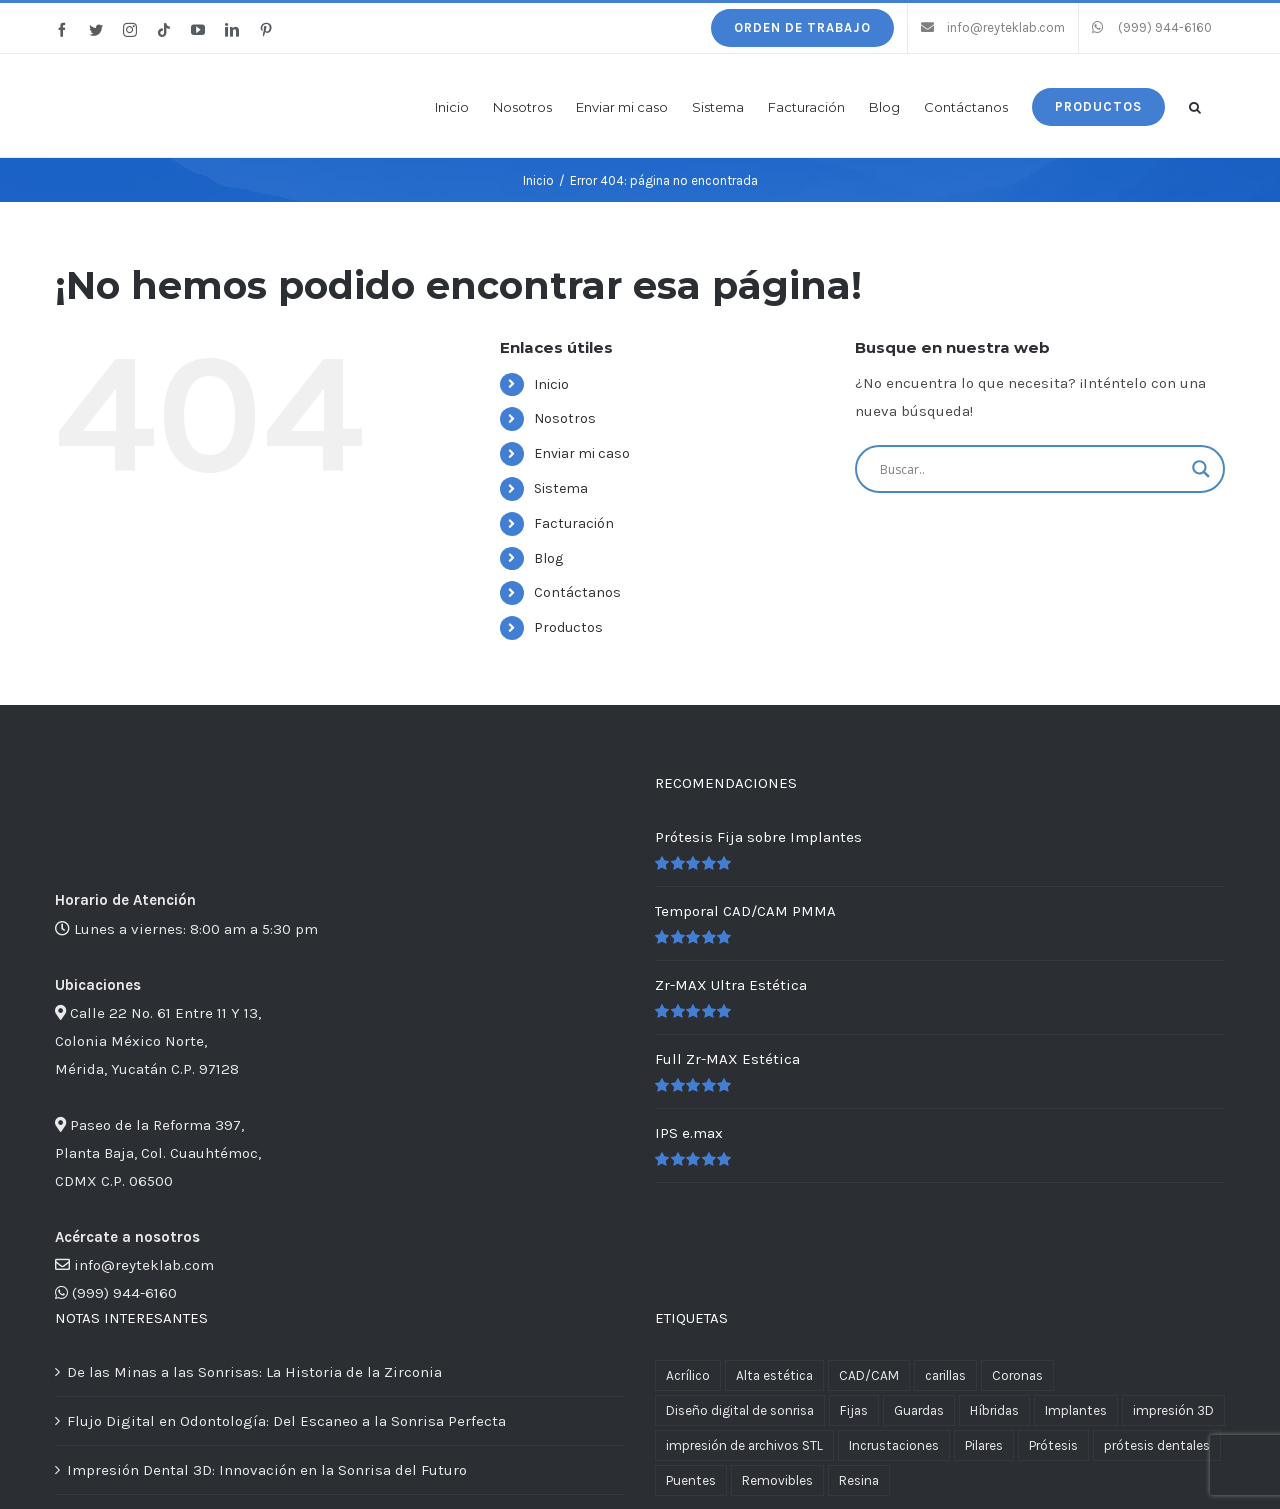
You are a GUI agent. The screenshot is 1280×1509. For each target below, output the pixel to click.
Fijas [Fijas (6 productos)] (854, 1410)
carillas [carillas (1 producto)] (945, 1375)
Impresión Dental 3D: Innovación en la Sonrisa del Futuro (267, 1470)
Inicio (551, 384)
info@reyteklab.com (144, 1265)
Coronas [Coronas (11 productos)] (1017, 1375)
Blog (548, 558)
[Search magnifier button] (1201, 469)
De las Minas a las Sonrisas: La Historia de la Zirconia (254, 1372)
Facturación (574, 523)
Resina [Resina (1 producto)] (859, 1480)
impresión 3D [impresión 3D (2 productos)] (1173, 1410)
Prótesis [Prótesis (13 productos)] (1053, 1445)
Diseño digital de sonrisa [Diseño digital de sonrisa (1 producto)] (740, 1410)
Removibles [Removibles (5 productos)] (777, 1480)
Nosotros (565, 418)
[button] (1195, 105)
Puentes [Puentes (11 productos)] (691, 1480)
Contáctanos (577, 592)
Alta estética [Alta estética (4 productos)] (774, 1375)
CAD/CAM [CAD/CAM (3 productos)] (869, 1375)
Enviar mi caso (582, 453)
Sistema (561, 488)
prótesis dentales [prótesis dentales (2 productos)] (1157, 1445)
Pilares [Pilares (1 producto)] (984, 1445)
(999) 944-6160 (124, 1293)
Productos (568, 627)
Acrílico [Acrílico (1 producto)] (688, 1375)
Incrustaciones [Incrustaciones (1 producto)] (894, 1445)
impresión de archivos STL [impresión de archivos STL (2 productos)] (744, 1445)
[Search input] (1031, 469)
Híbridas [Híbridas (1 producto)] (994, 1410)
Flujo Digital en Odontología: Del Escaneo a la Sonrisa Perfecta (286, 1421)
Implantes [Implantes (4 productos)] (1076, 1410)
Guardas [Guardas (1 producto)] (919, 1410)
